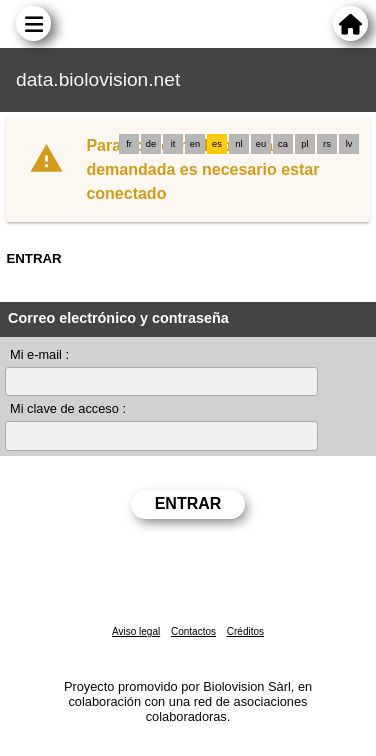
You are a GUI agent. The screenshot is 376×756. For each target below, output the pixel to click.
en (195, 144)
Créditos (245, 631)
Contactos (193, 631)
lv (349, 144)
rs (327, 144)
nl (238, 144)
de (151, 144)
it (173, 144)
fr (129, 144)
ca (283, 144)
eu (261, 144)
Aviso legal (136, 631)
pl (304, 144)
